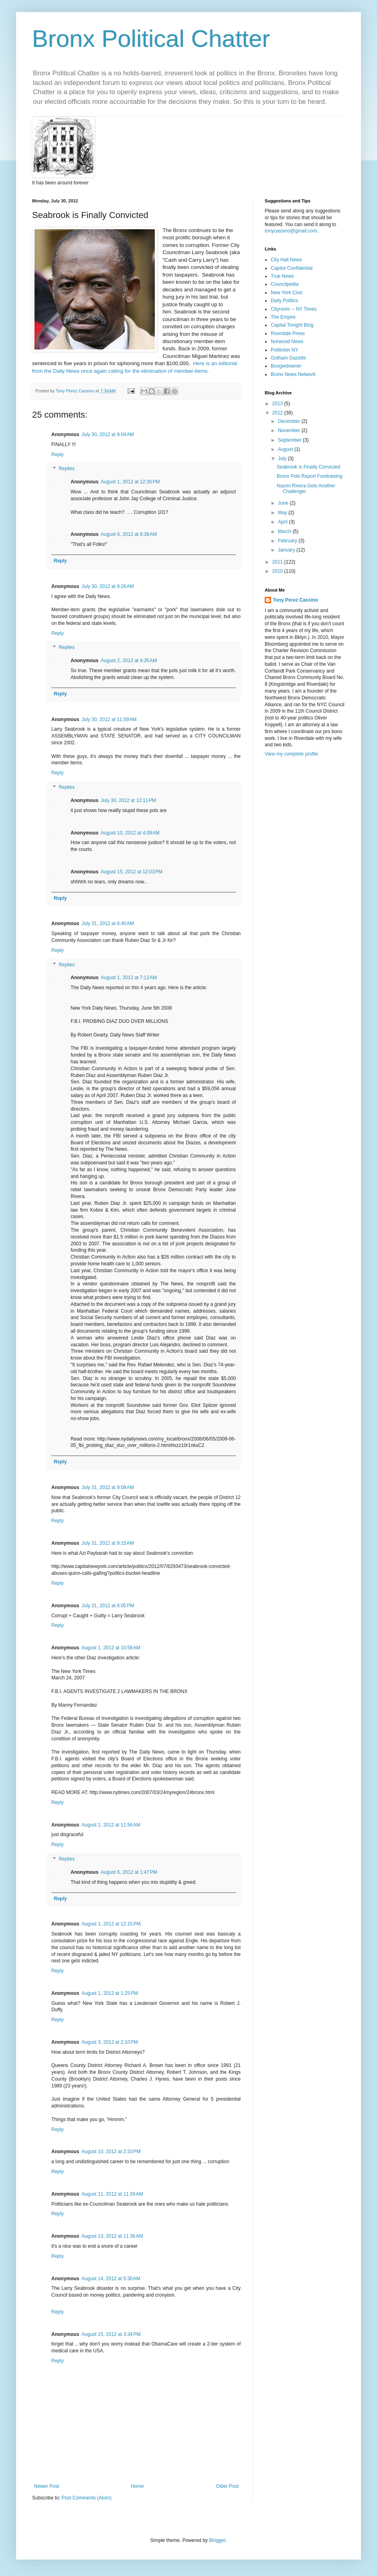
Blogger (217, 2540)
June (284, 503)
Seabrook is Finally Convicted (308, 467)
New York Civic (287, 292)
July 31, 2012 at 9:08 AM (107, 1487)
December (290, 421)
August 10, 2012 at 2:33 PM (110, 2151)
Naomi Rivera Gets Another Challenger (306, 488)
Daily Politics (284, 300)
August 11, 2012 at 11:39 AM (112, 2194)
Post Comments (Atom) (86, 2498)
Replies (67, 469)
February (288, 540)
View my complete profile (291, 754)
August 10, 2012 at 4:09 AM (130, 833)
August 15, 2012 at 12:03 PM (131, 872)
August (286, 449)
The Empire (283, 317)
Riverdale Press (288, 333)
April (283, 522)
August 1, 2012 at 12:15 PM (110, 1924)
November (290, 430)
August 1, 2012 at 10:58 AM (110, 1648)
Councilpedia (284, 284)
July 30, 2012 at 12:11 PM (128, 800)
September (290, 440)
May (283, 512)
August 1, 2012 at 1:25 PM (109, 1993)
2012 (278, 413)
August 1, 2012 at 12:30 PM (130, 482)
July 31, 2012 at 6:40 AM (107, 923)
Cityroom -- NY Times (293, 309)
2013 (278, 403)
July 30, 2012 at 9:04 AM (107, 434)
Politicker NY (284, 350)
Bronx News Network (293, 374)
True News (282, 276)
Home (137, 2486)
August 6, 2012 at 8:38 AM (129, 534)
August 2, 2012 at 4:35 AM (129, 660)
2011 (278, 562)
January (287, 550)
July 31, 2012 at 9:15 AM (107, 1543)
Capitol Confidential (291, 268)
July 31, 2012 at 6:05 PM (107, 1605)
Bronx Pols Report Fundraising (309, 476)
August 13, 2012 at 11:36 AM (112, 2236)
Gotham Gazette (288, 358)
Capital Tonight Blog (292, 325)
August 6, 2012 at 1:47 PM (129, 1872)
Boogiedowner (286, 366)
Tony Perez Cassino (295, 600)
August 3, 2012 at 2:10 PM (109, 2042)
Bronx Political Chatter (151, 38)
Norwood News (287, 341)
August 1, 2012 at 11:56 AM (110, 1825)
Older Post (227, 2486)
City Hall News (286, 260)
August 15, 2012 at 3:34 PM (110, 2334)
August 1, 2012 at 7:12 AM (129, 977)
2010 (278, 571)
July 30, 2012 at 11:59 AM (108, 719)
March (285, 531)
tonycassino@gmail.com (291, 231)
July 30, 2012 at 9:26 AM (107, 586)
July (283, 458)
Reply (57, 454)
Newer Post (46, 2486)
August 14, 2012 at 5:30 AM (110, 2278)
